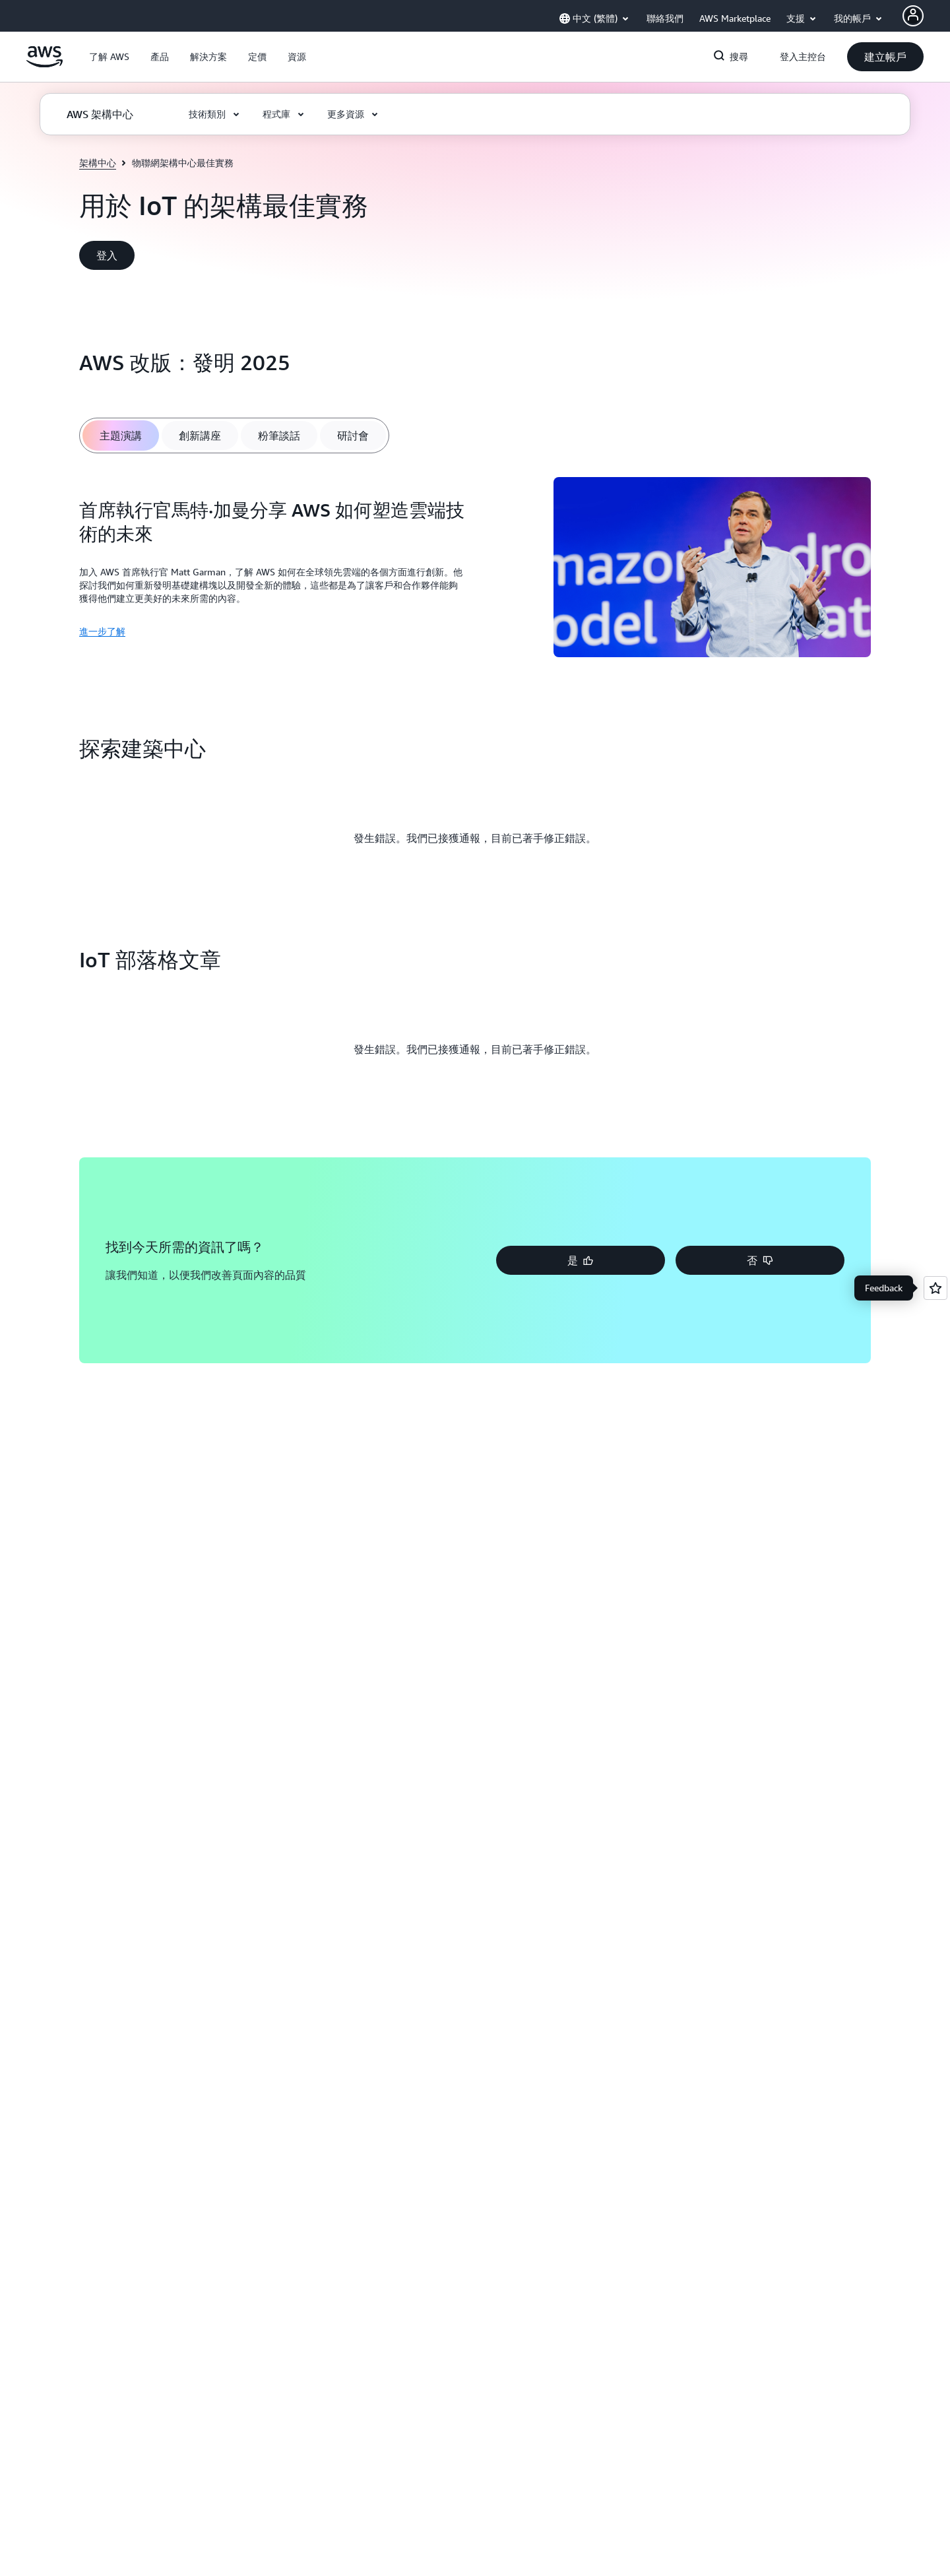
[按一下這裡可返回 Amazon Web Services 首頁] (44, 64)
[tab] (120, 435)
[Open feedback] (935, 1288)
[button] (109, 57)
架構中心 (97, 162)
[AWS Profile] (913, 15)
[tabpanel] (475, 569)
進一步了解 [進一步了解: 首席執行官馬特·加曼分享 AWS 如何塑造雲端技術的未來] (102, 631)
